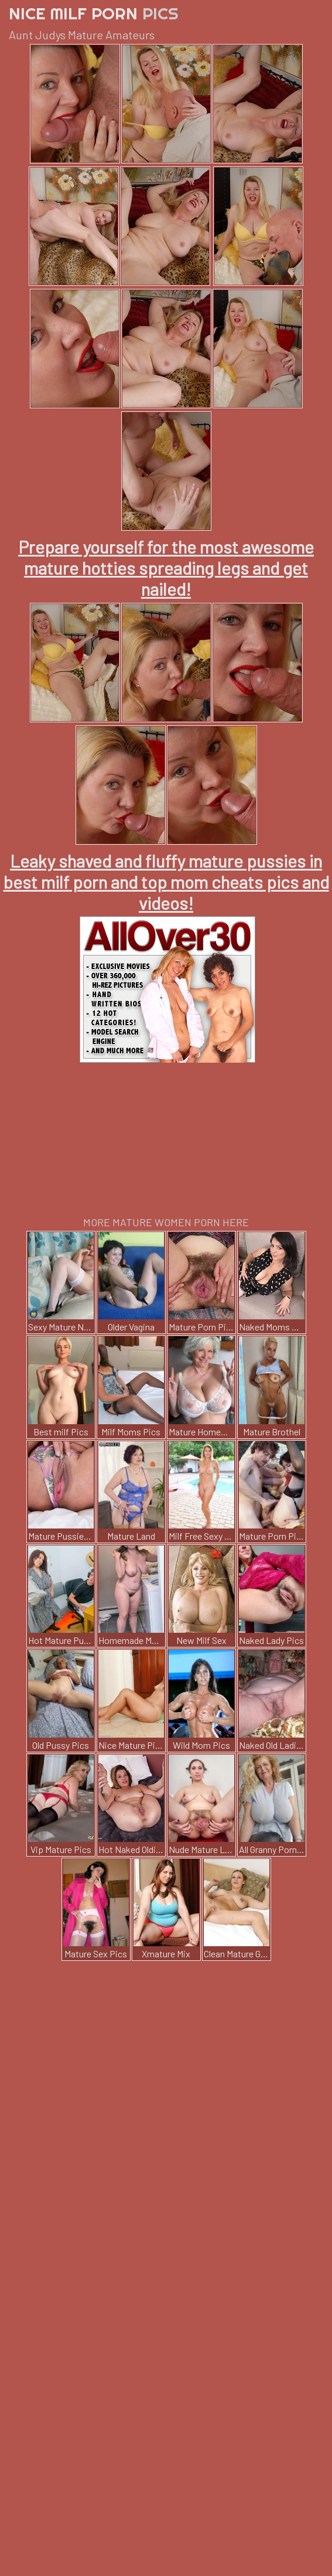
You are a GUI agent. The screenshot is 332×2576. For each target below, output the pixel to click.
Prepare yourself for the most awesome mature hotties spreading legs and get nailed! (166, 567)
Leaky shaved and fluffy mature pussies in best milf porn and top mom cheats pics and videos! (166, 881)
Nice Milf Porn (94, 13)
